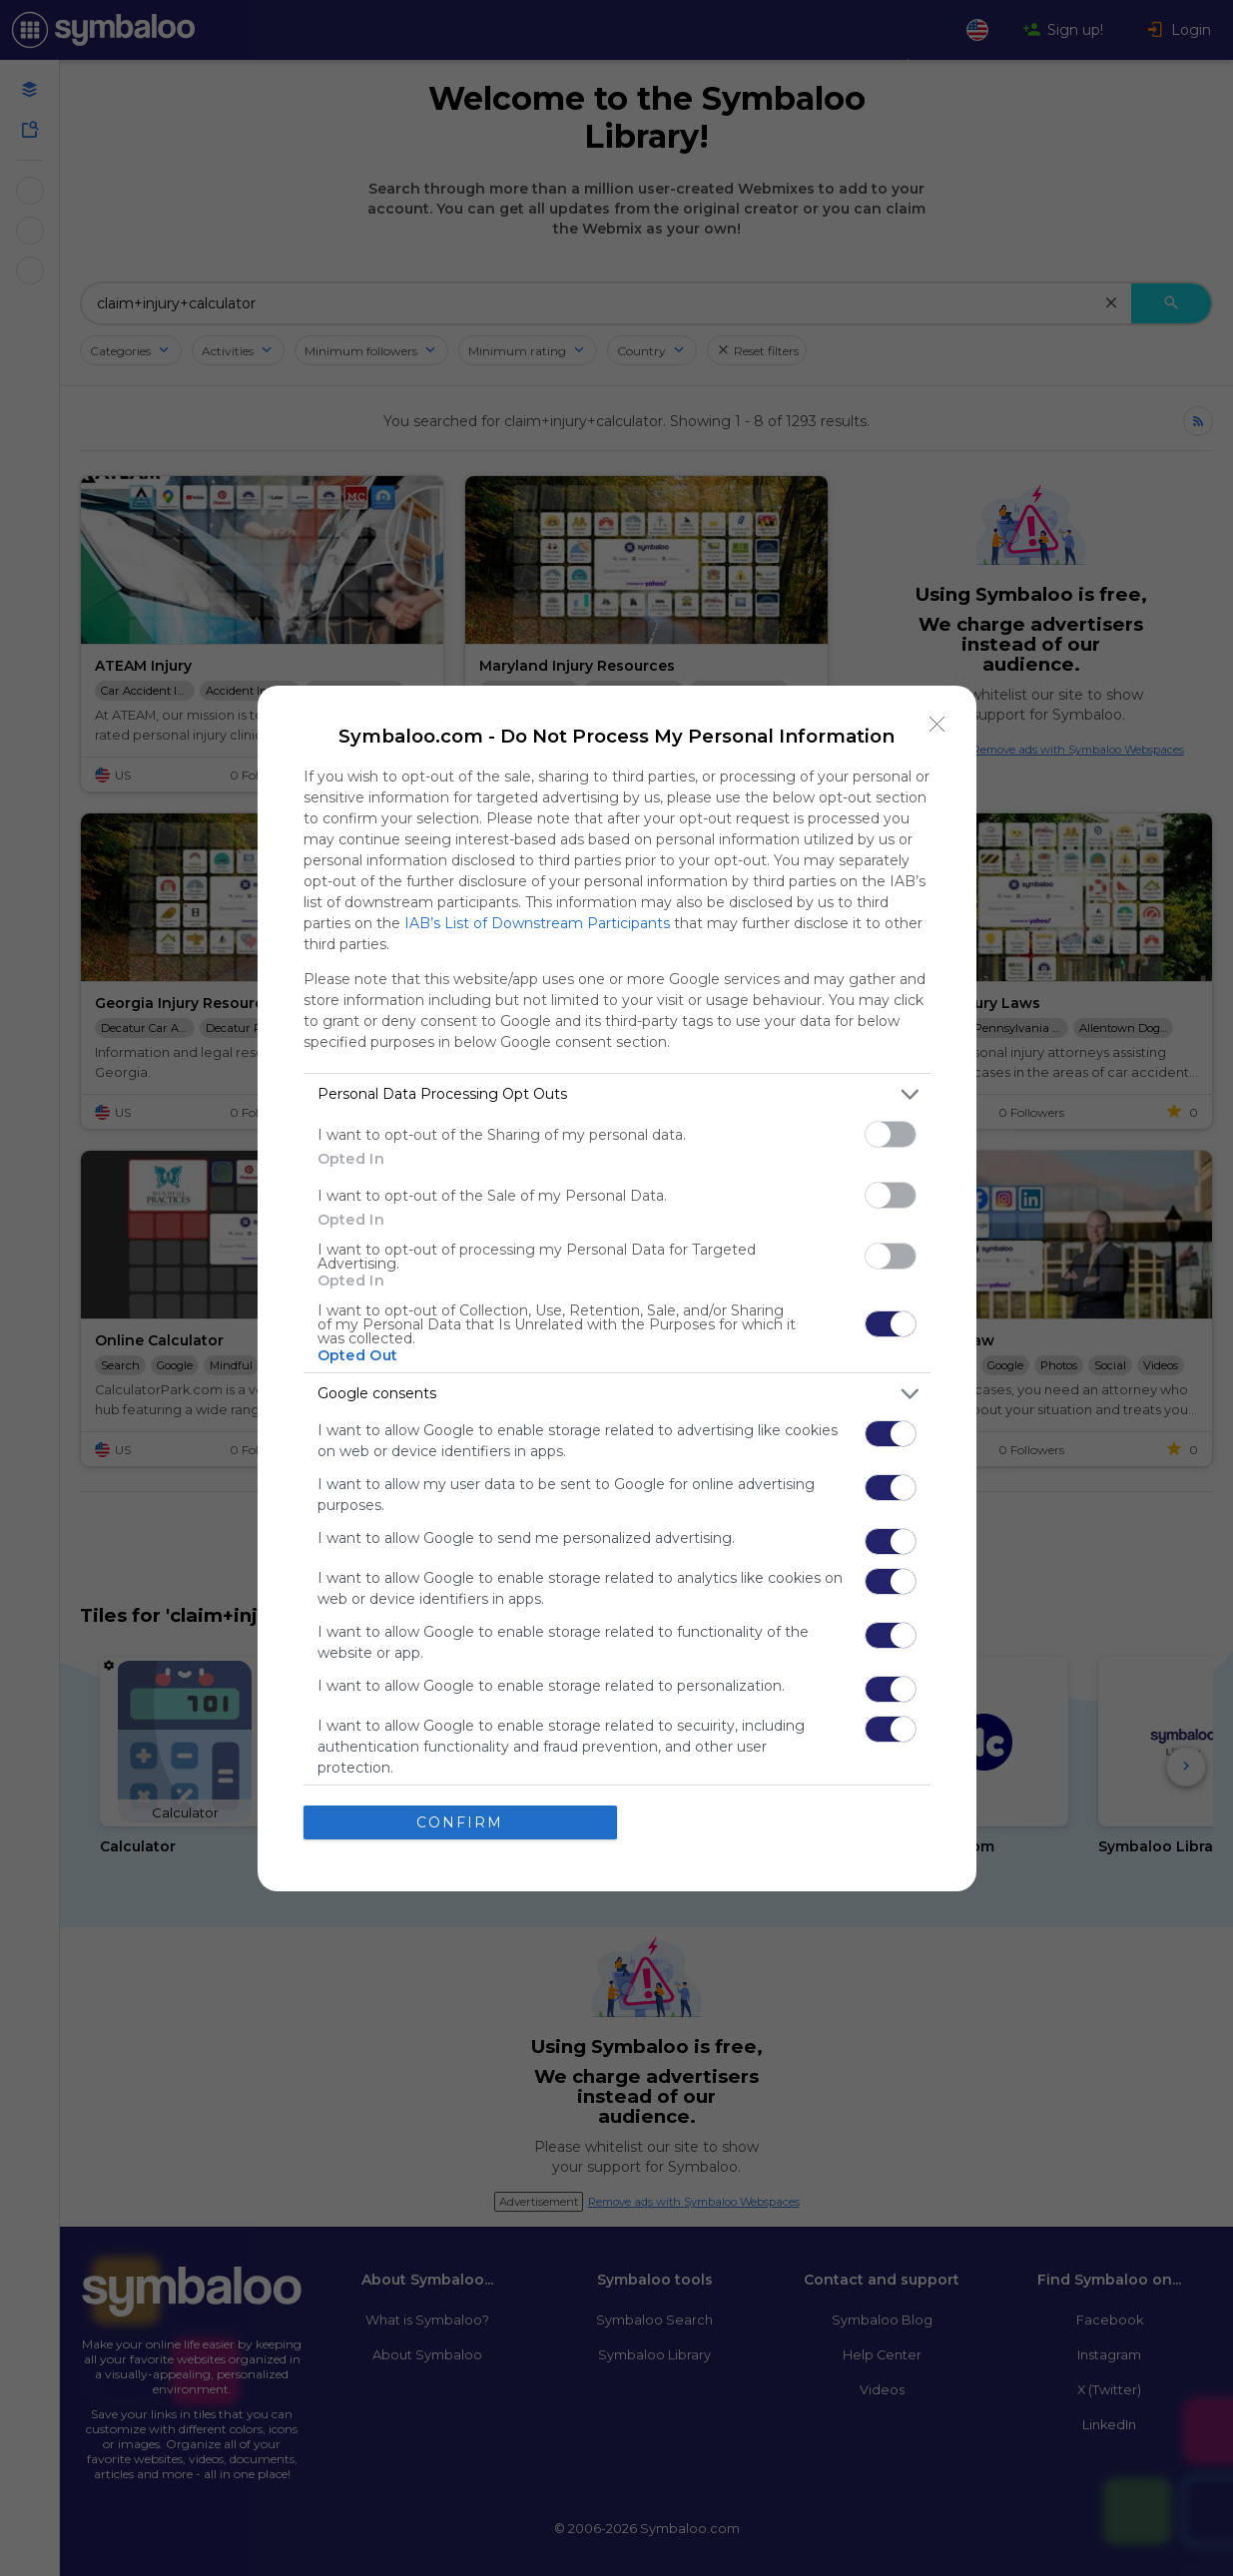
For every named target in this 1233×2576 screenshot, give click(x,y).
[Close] (937, 725)
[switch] (891, 1134)
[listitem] (617, 1094)
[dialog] (617, 1288)
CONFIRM (459, 1822)
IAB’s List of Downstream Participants (537, 923)
